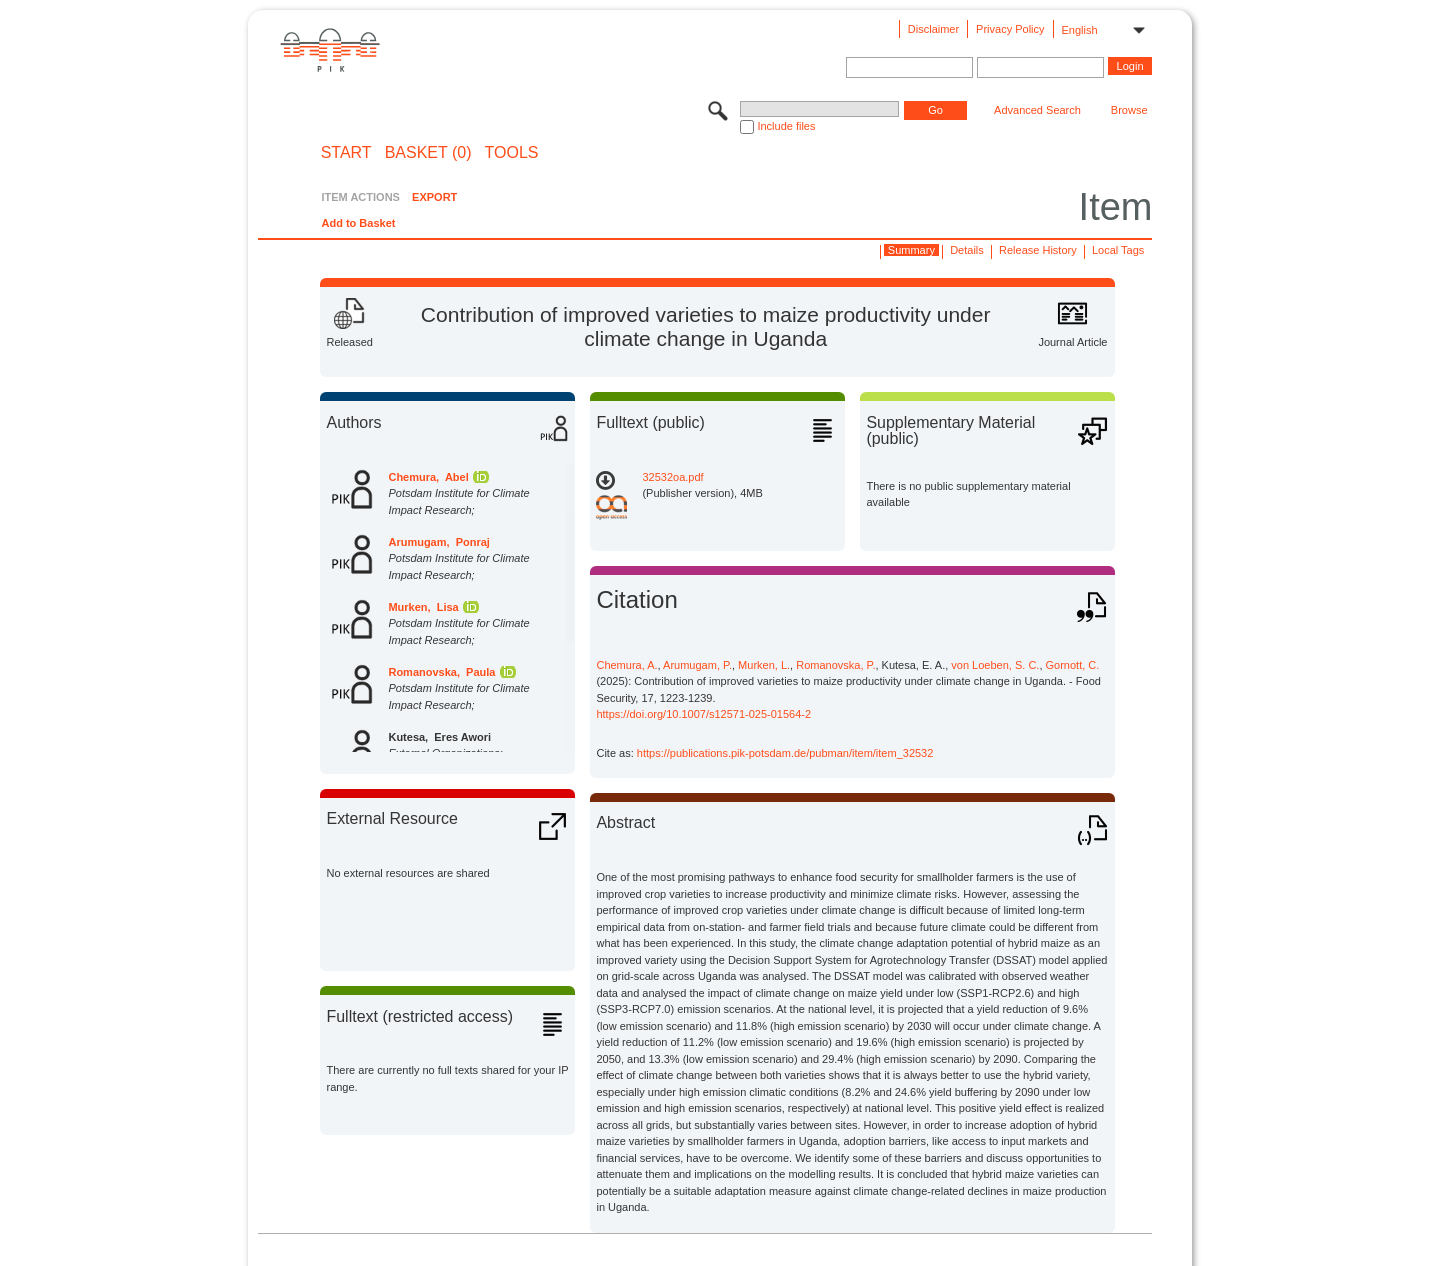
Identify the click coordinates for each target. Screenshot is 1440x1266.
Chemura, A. (626, 665)
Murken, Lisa (423, 607)
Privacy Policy (1010, 29)
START (346, 153)
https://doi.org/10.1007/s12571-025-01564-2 (703, 714)
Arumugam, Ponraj (438, 542)
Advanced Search (1037, 110)
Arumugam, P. (697, 665)
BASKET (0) (428, 153)
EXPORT (434, 197)
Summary (911, 250)
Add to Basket (358, 223)
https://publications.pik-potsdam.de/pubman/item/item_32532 (785, 753)
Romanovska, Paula (441, 672)
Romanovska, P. (835, 665)
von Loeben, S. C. (995, 665)
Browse (1129, 110)
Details (967, 250)
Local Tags (1118, 250)
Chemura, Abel (428, 477)
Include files (786, 126)
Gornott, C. (1073, 665)
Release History (1038, 250)
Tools (512, 153)
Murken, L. (764, 665)
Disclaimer (933, 29)
